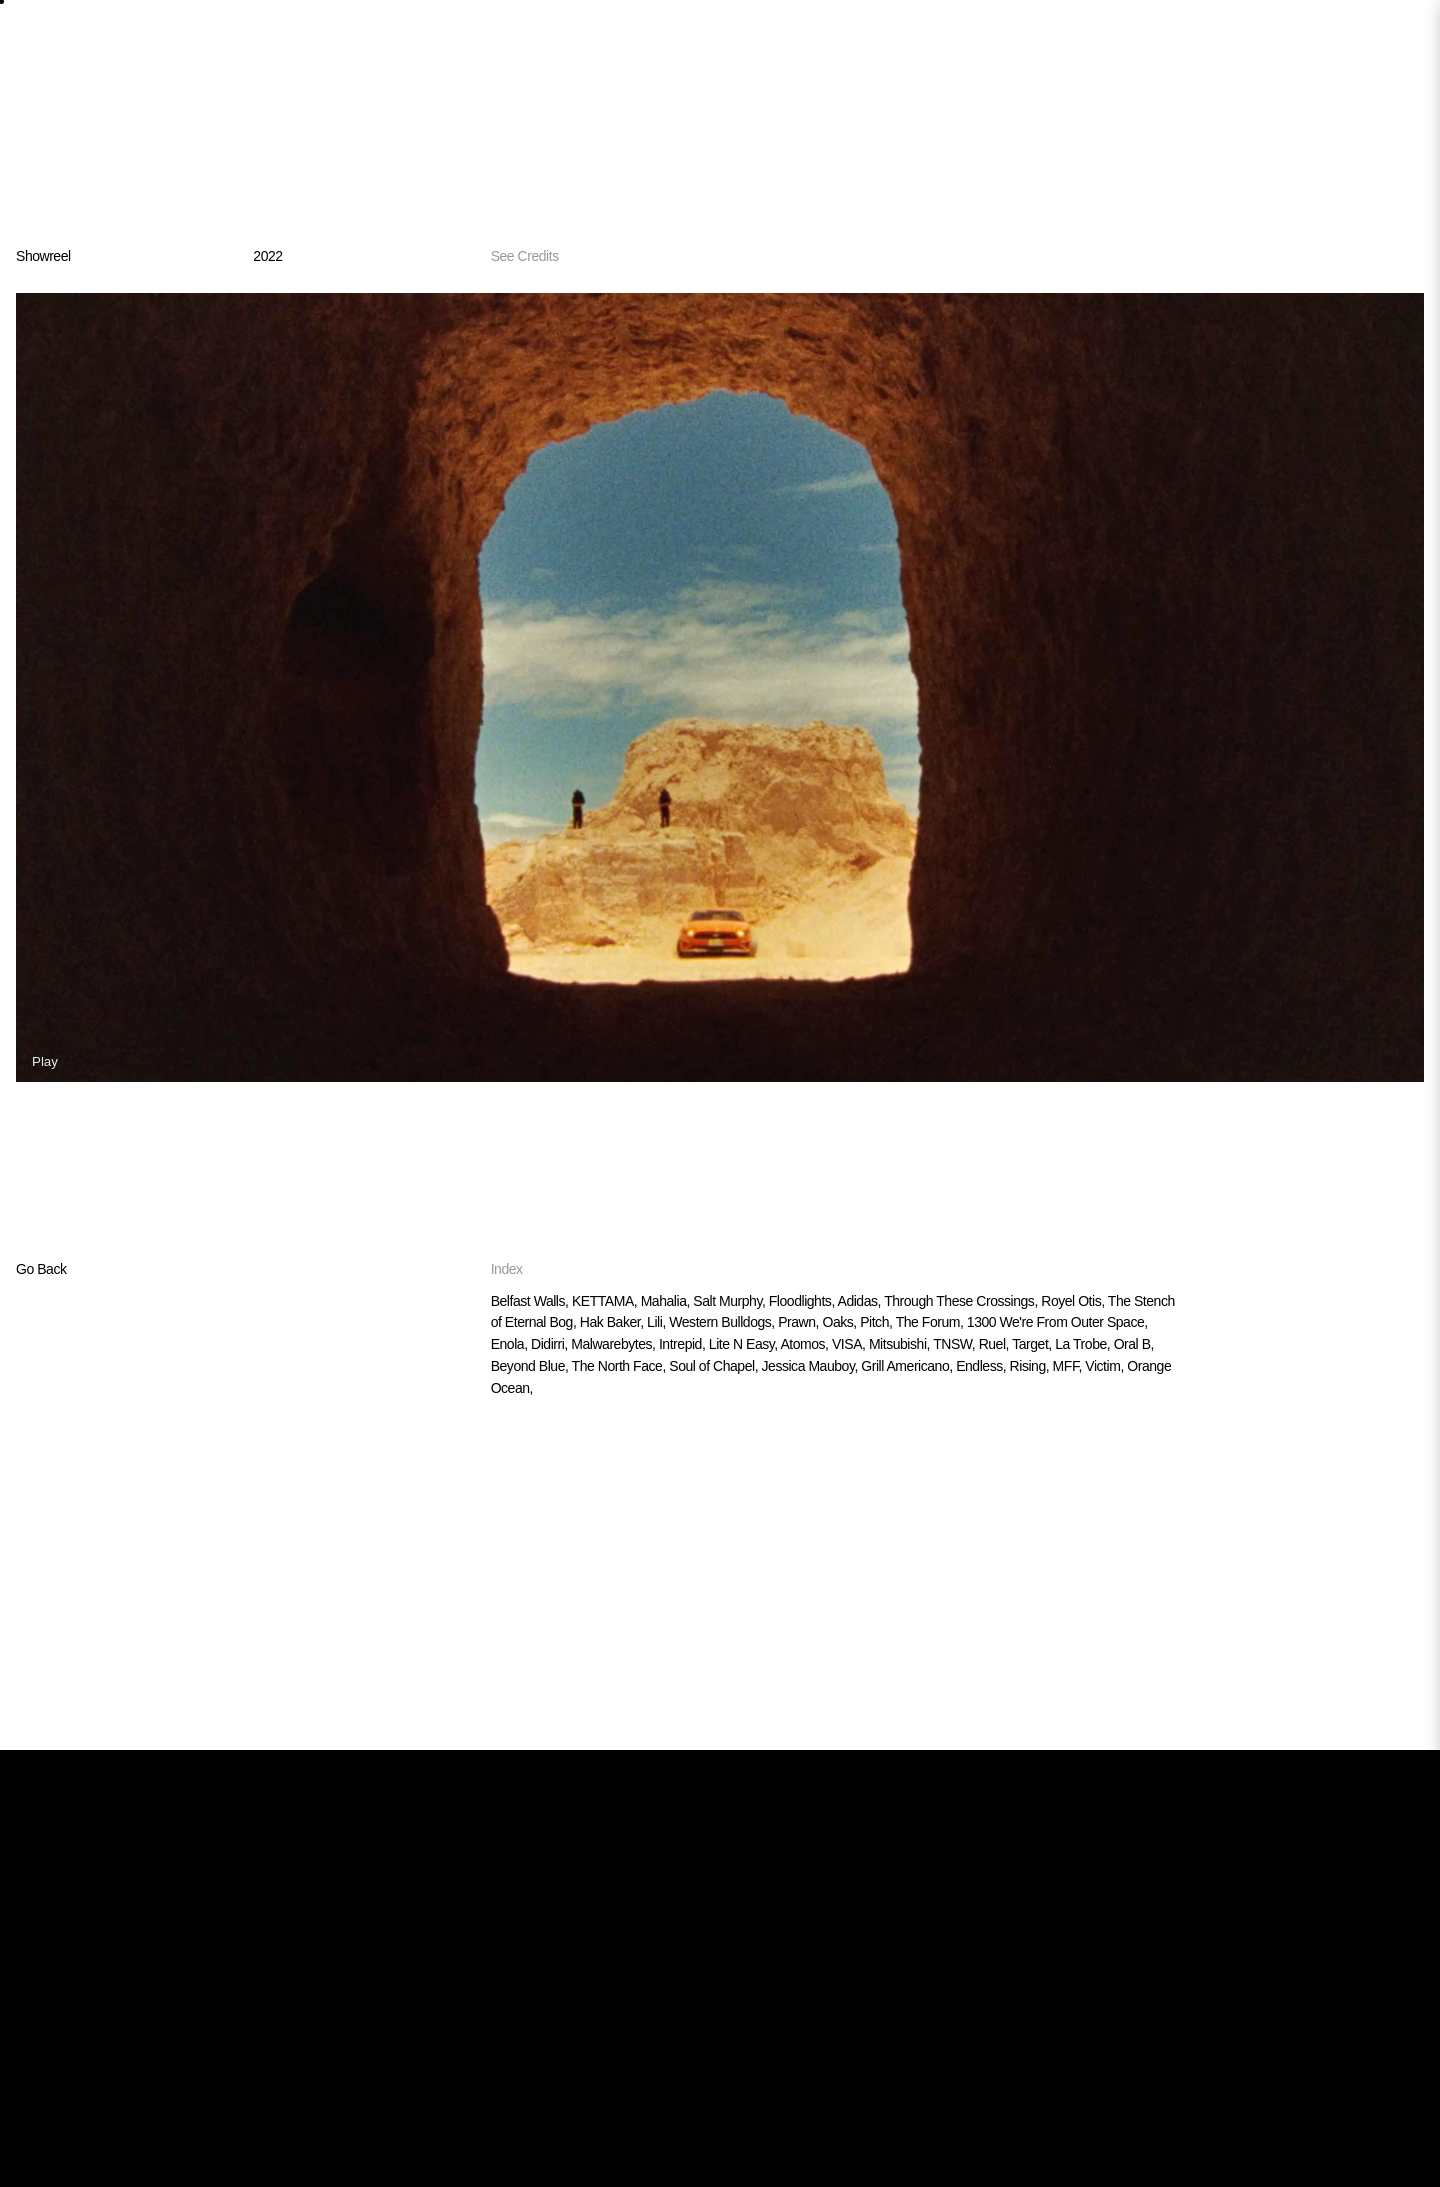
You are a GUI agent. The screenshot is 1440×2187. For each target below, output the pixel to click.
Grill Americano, (908, 1366)
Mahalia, (667, 1301)
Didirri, (551, 1344)
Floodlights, (803, 1301)
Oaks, (841, 1322)
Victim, (1106, 1366)
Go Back (41, 1269)
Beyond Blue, (531, 1366)
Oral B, (1134, 1344)
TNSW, (955, 1344)
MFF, (1069, 1366)
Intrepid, (684, 1344)
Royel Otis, (1074, 1301)
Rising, (1031, 1366)
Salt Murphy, (730, 1301)
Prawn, (800, 1322)
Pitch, (877, 1322)
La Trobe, (1084, 1344)
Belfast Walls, (531, 1301)
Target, (1033, 1344)
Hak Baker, (613, 1322)
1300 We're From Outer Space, (1057, 1322)
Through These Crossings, (962, 1301)
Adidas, (861, 1301)
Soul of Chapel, (715, 1366)
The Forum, (931, 1322)
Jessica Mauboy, (812, 1366)
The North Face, (621, 1366)
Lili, (658, 1322)
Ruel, (996, 1344)
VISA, (850, 1344)
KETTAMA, (606, 1301)
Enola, (511, 1344)
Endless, (982, 1366)
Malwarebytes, (615, 1344)
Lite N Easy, (745, 1344)
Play (45, 1061)
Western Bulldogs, (723, 1322)
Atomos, (806, 1344)
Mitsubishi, (901, 1344)
